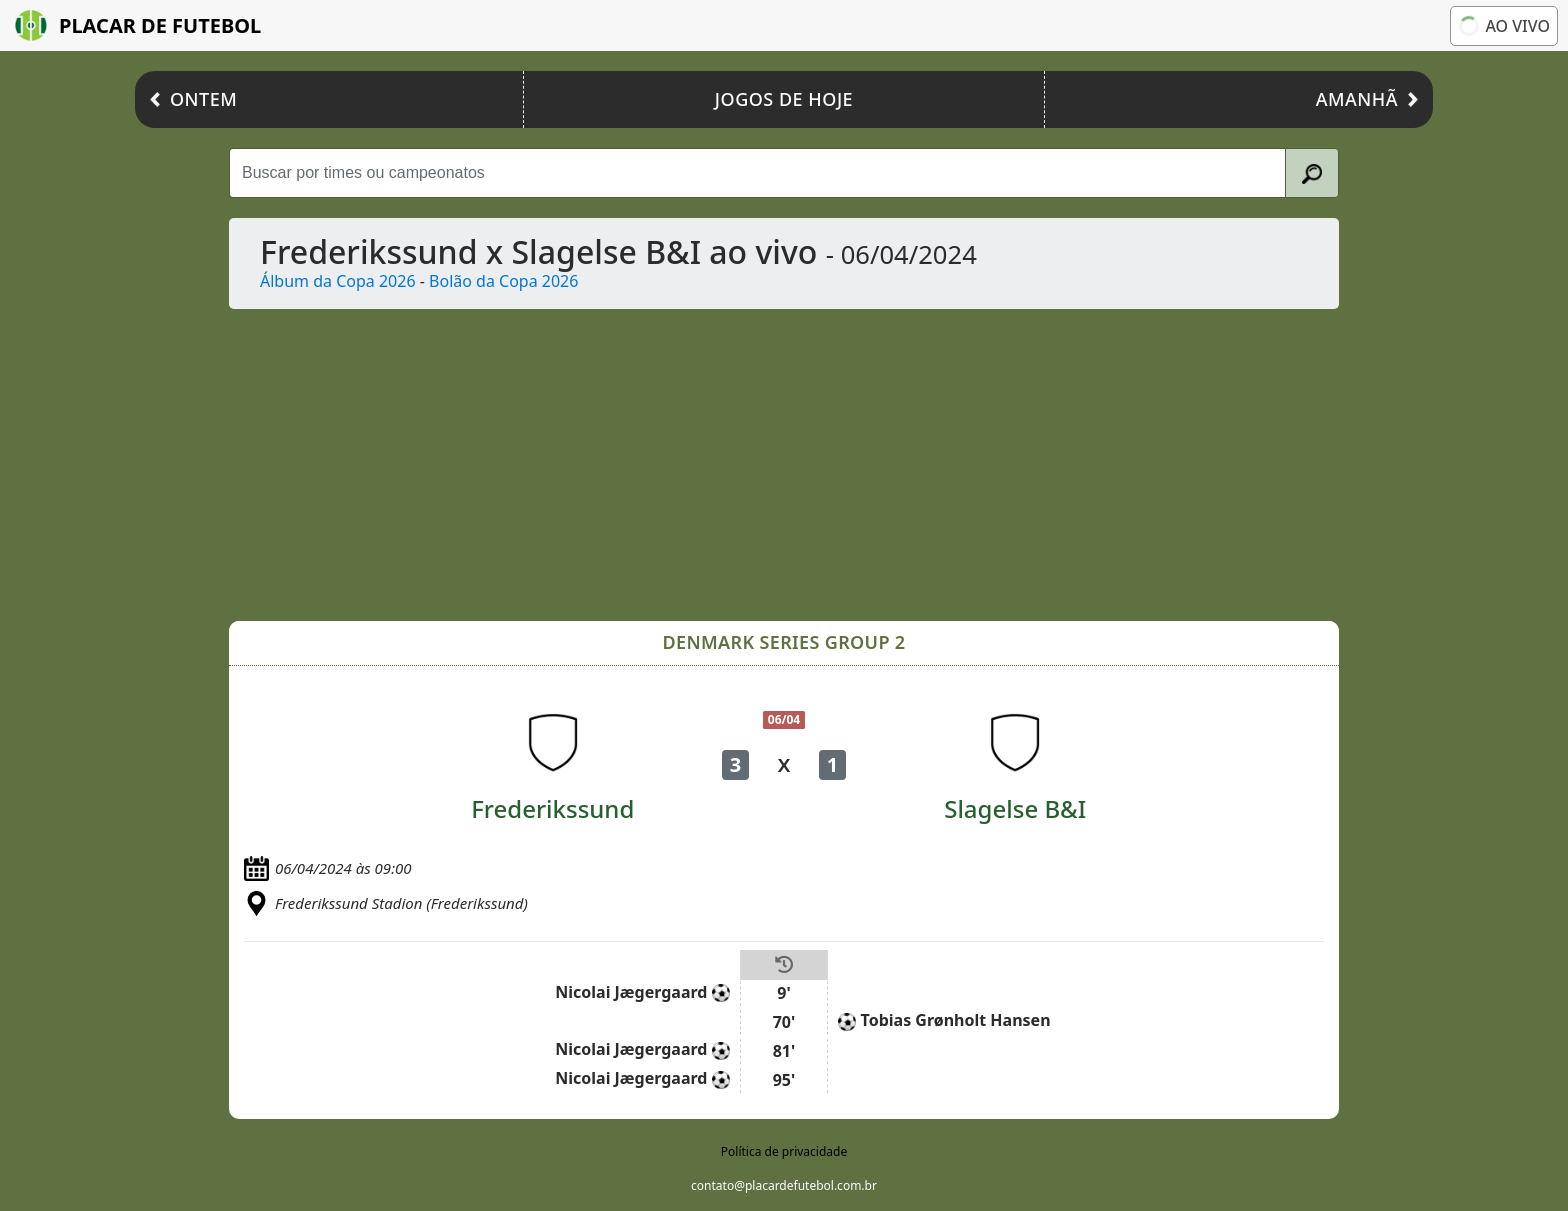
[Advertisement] (784, 465)
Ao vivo (1502, 26)
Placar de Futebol (138, 25)
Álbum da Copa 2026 (338, 281)
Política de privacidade (784, 1151)
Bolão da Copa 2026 (503, 281)
